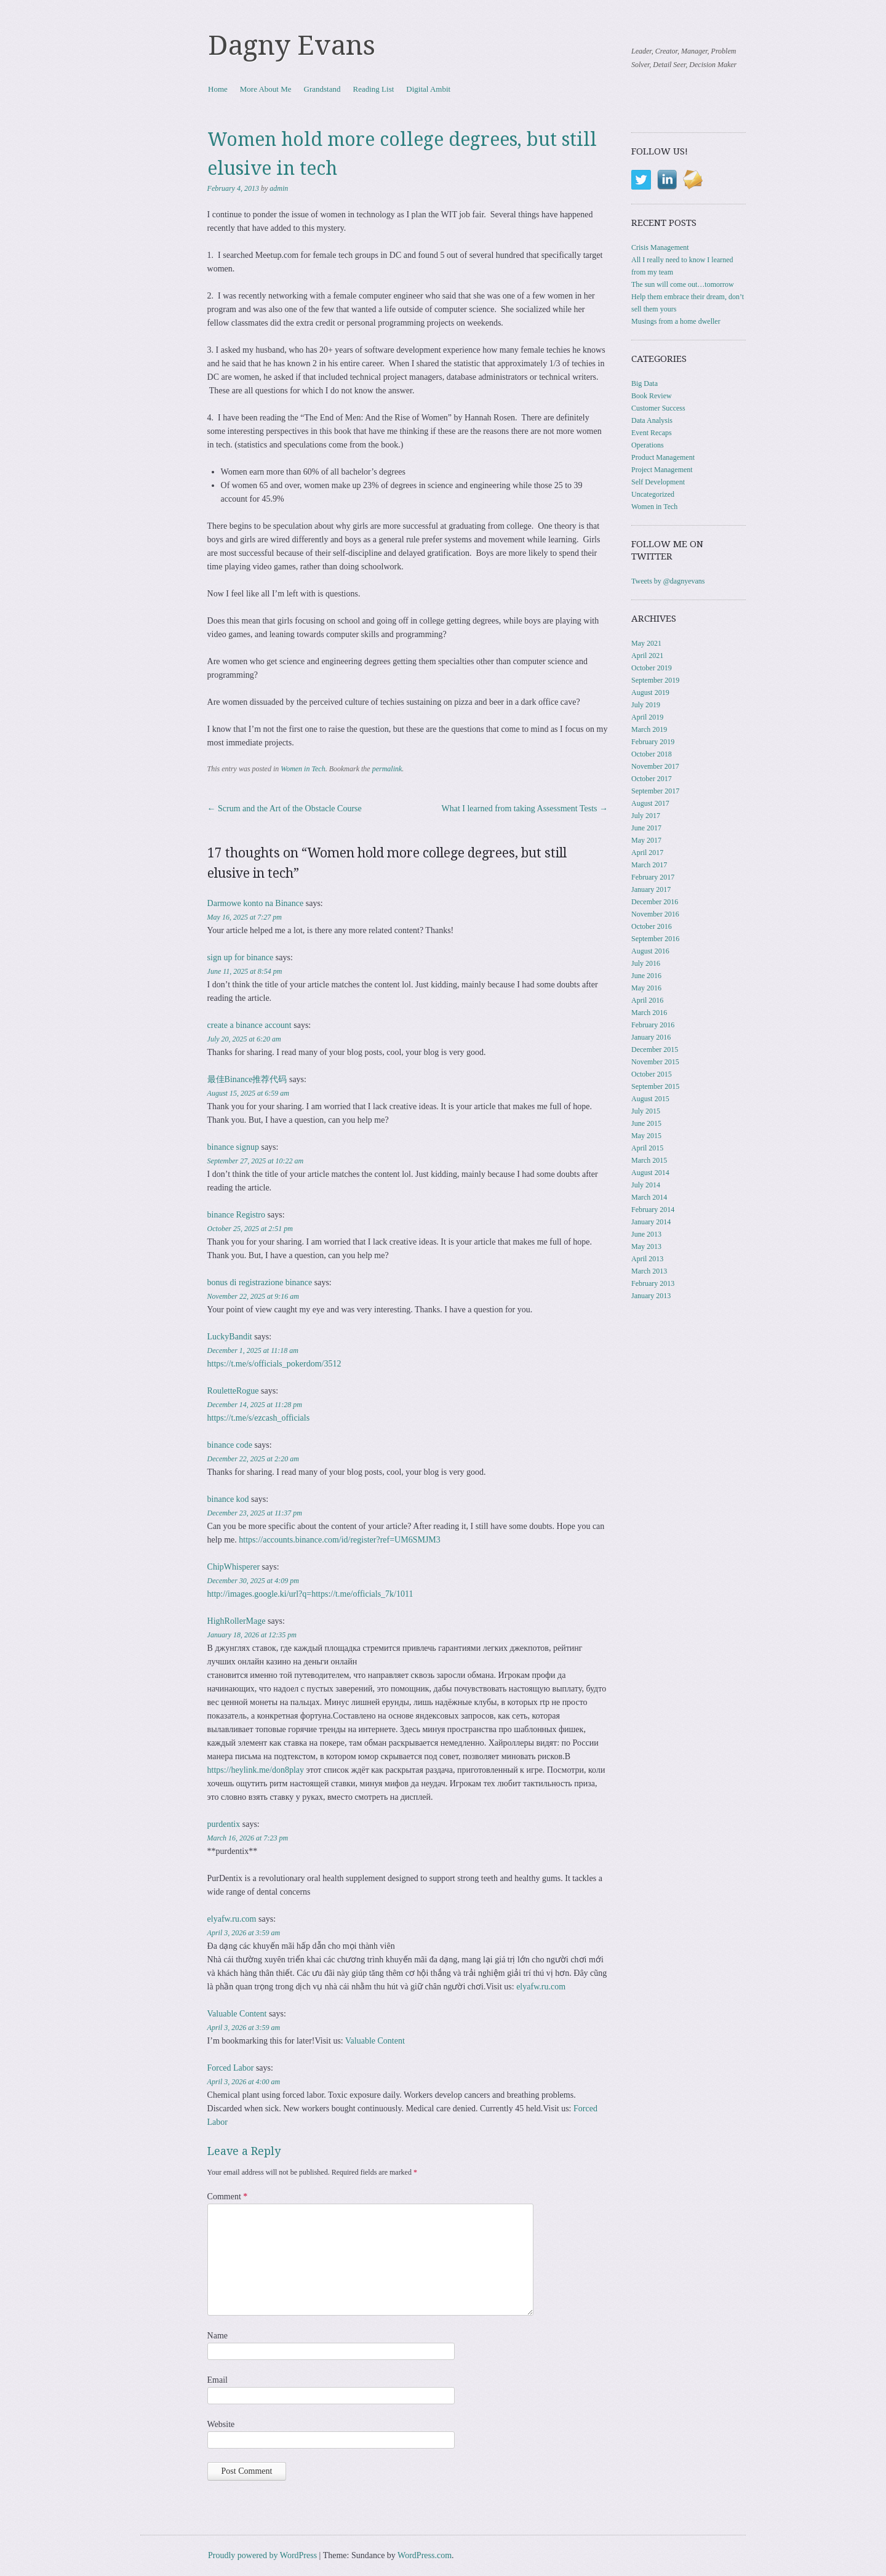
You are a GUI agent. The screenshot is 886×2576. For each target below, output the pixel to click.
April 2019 (647, 717)
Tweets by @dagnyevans (668, 581)
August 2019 (650, 692)
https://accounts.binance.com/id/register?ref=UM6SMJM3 (340, 1539)
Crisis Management (660, 247)
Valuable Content (237, 2013)
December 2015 (654, 1049)
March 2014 (649, 1197)
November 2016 (655, 914)
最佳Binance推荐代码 (247, 1079)
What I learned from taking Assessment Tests (524, 808)
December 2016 (654, 901)
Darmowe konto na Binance (255, 903)
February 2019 (652, 741)
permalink (387, 768)
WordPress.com (424, 2555)
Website (221, 2424)
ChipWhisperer (233, 1566)
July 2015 (645, 1111)
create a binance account (249, 1025)
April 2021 (647, 655)
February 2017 (652, 877)
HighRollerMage (236, 1621)
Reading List (373, 89)
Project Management (662, 469)
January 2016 (651, 1037)
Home (218, 89)
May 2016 (646, 988)
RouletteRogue (233, 1390)
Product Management (663, 457)
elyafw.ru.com (232, 1919)
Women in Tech (303, 768)
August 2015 (650, 1098)
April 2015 (647, 1148)
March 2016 (649, 1012)
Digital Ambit (428, 89)
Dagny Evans (291, 46)
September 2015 (655, 1086)
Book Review (651, 395)
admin (278, 188)
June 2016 (646, 975)
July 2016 (645, 963)
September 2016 (655, 938)
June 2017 (646, 828)
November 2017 (655, 766)
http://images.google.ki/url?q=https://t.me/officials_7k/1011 (310, 1594)
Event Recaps (651, 432)
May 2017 (646, 840)
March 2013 (649, 1271)
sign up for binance (240, 957)
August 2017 (650, 803)
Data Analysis (651, 420)
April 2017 (647, 852)
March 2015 (649, 1160)
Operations (647, 445)
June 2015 (646, 1123)
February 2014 (652, 1209)
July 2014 (645, 1185)
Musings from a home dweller (675, 321)
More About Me (266, 89)
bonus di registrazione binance (260, 1282)
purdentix (224, 1824)
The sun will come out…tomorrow (682, 284)
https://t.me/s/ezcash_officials (258, 1417)
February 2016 (652, 1025)
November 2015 (655, 1061)
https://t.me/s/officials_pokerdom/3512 (274, 1363)
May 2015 (646, 1135)
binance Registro (236, 1214)
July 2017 (645, 815)
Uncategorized (652, 494)
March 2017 (649, 865)
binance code (229, 1445)
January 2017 (651, 889)
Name (217, 2335)
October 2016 (651, 926)
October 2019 (651, 668)
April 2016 (647, 1000)
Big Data (644, 383)
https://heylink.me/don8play (256, 1770)
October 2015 (651, 1074)
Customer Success (658, 408)
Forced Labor (230, 2067)
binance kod (228, 1499)
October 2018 (651, 754)
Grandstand (322, 89)
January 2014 (651, 1222)
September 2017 (655, 791)
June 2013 (646, 1234)
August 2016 (650, 951)
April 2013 (647, 1258)
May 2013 (646, 1246)
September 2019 (655, 680)
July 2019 (645, 704)
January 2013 (651, 1295)
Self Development (658, 482)
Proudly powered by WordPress (262, 2555)
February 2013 (652, 1283)
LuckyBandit (229, 1336)
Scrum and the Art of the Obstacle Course (284, 808)
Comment (227, 2196)
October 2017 (651, 778)
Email (217, 2380)
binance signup (233, 1147)
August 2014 (650, 1172)
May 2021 (646, 643)
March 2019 (649, 729)
